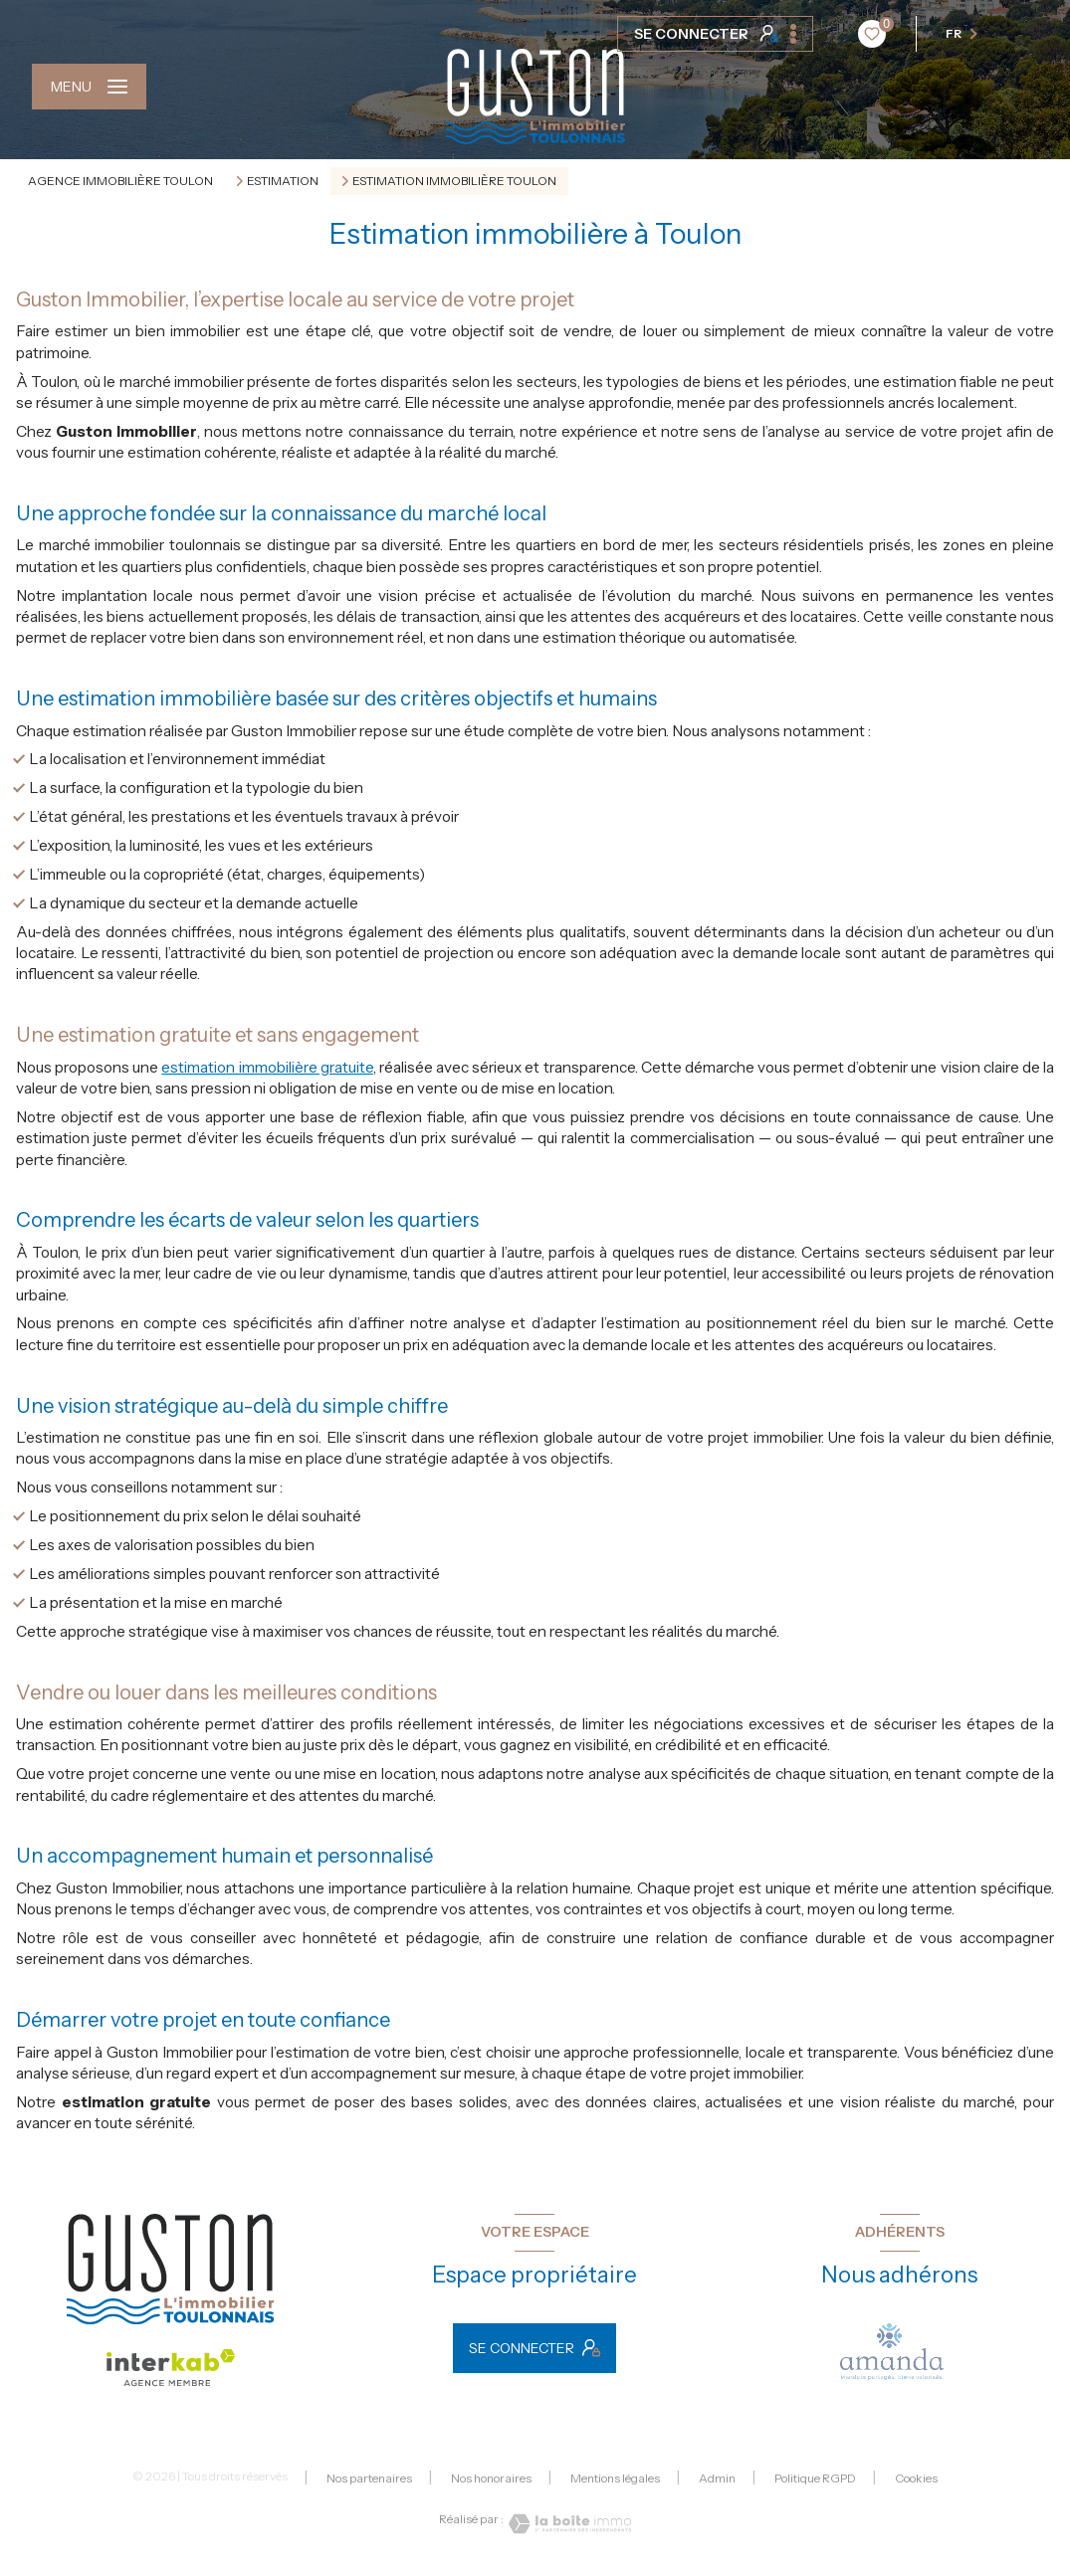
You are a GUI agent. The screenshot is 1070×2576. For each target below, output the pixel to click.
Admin (717, 2478)
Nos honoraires (491, 2478)
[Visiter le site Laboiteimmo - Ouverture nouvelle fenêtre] (567, 2523)
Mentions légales (615, 2478)
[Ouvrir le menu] (89, 86)
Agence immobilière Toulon (120, 180)
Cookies (916, 2478)
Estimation (283, 181)
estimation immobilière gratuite (266, 1067)
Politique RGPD (815, 2478)
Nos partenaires (369, 2478)
